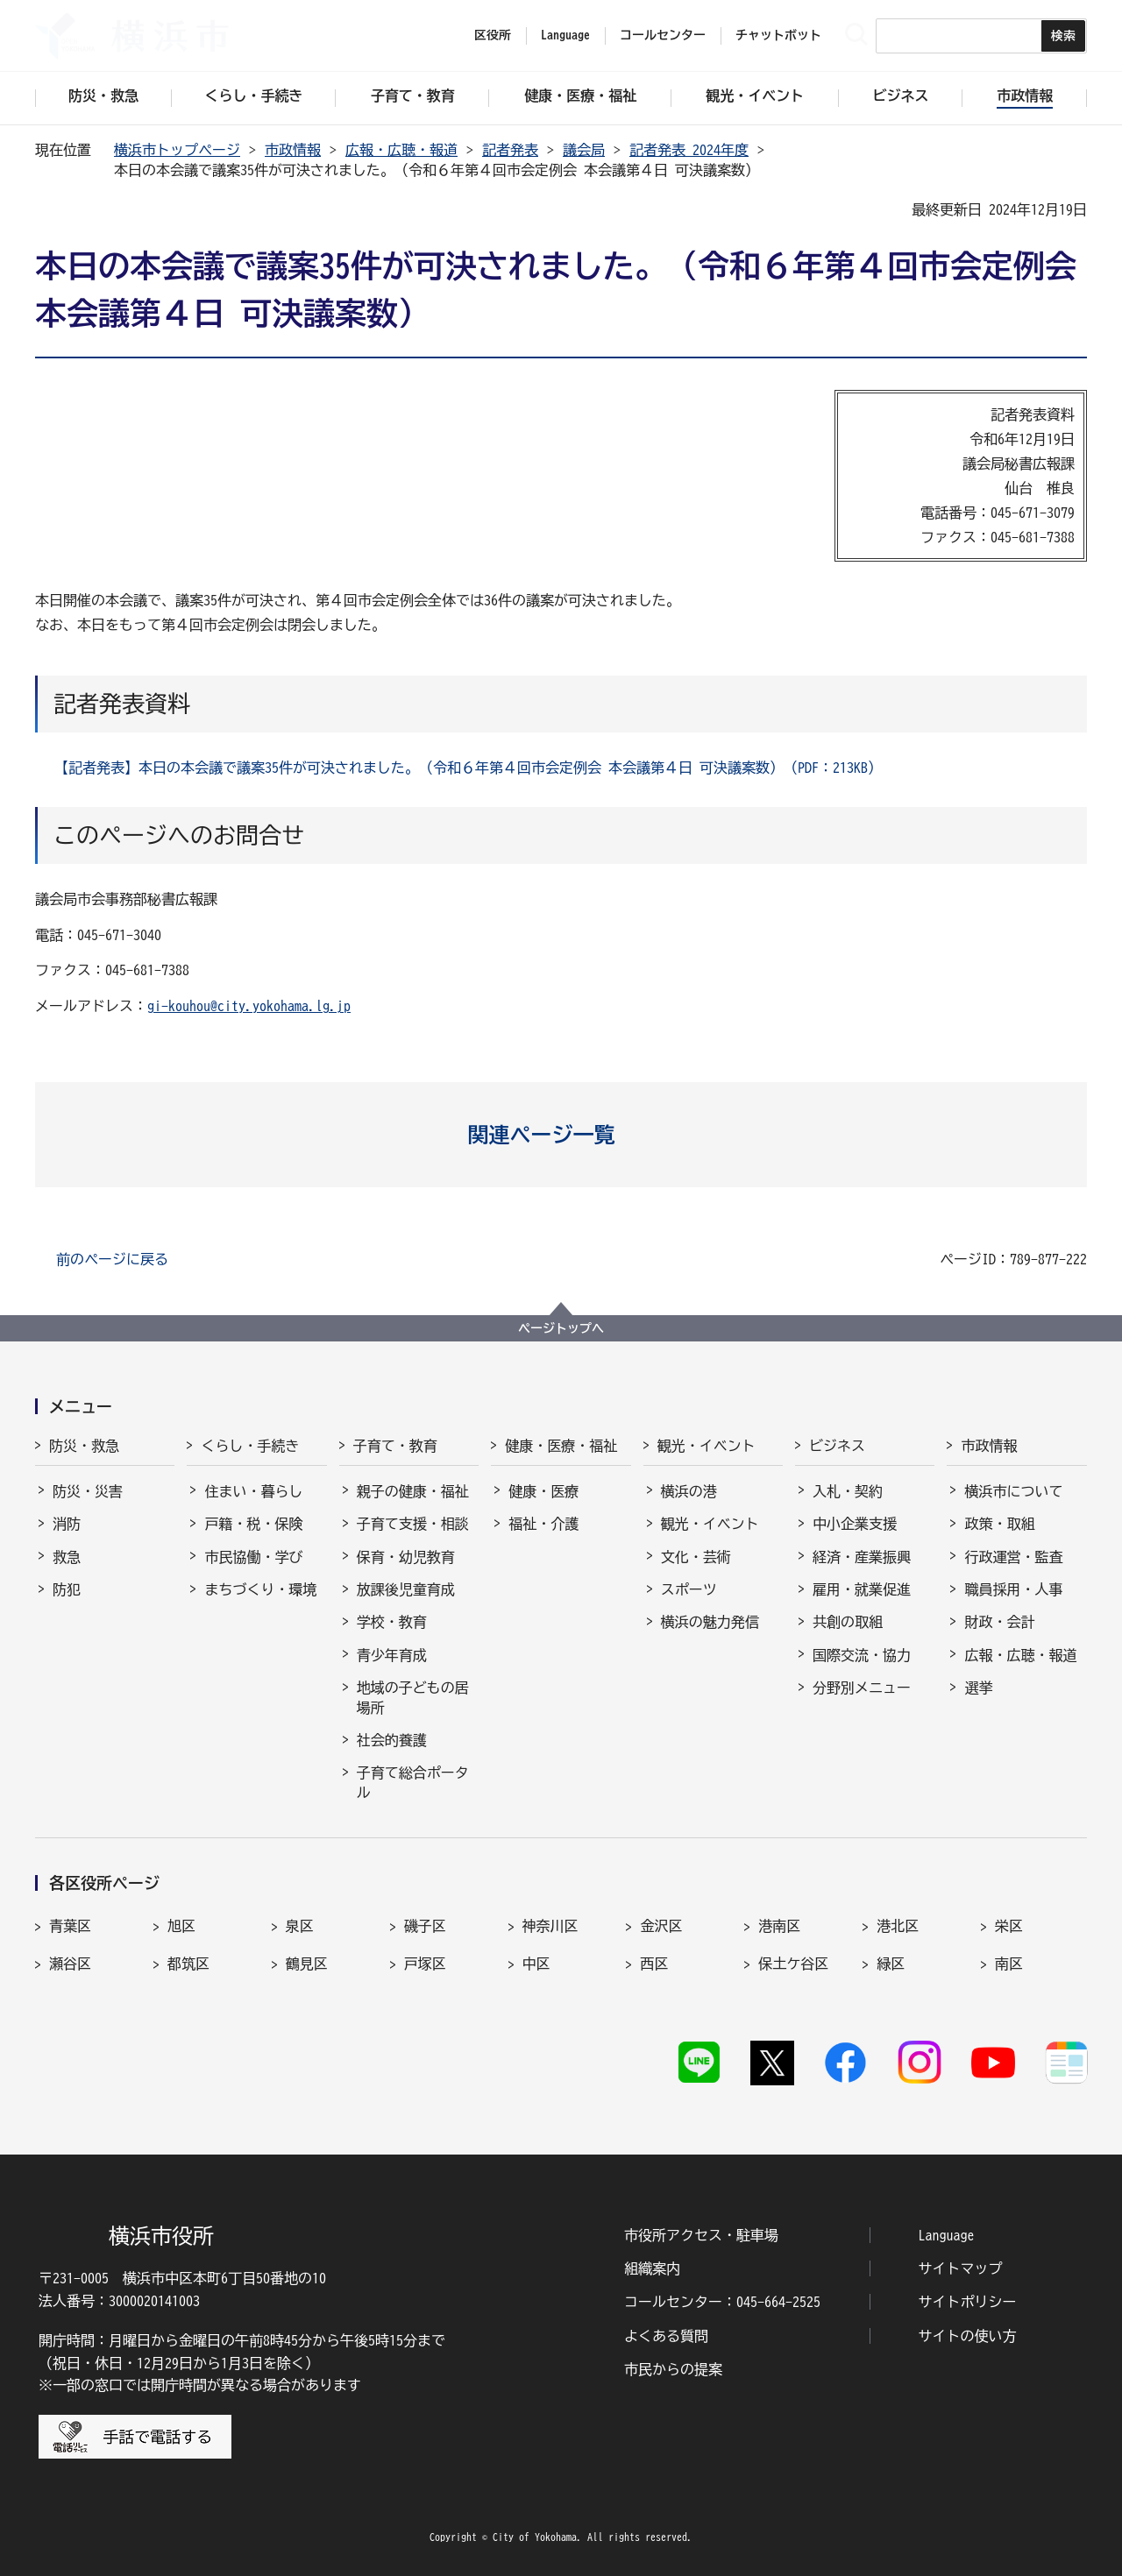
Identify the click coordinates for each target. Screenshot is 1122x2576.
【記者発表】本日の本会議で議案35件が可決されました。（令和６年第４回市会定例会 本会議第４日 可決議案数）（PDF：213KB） (468, 768)
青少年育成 (392, 1655)
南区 (1009, 1964)
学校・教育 (392, 1622)
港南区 (779, 1926)
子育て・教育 (395, 1446)
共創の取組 (848, 1622)
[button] (561, 1135)
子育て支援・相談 (413, 1524)
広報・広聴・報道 (401, 150)
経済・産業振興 (862, 1557)
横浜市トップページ (177, 150)
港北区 (898, 1926)
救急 (67, 1557)
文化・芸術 (696, 1557)
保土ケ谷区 (793, 1964)
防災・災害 (88, 1491)
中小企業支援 (855, 1524)
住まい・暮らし (253, 1491)
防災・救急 (84, 1446)
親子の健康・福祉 (413, 1491)
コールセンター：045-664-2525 (722, 2302)
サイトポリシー (968, 2302)
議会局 (584, 150)
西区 (654, 1964)
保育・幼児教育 (406, 1557)
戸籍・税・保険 (253, 1524)
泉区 (300, 1926)
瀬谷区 (70, 1964)
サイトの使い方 (968, 2336)
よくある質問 (666, 2336)
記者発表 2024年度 (689, 150)
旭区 (181, 1926)
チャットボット (778, 35)
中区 (536, 1964)
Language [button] (565, 35)
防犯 (67, 1589)
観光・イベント (706, 1446)
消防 (67, 1524)
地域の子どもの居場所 (413, 1697)
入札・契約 (848, 1491)
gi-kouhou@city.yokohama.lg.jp (249, 1006)
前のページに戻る (112, 1259)
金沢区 (661, 1926)
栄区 (1009, 1926)
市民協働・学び (253, 1557)
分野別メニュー (862, 1688)
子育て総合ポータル (413, 1782)
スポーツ (689, 1589)
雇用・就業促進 (862, 1589)
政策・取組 (999, 1524)
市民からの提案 (673, 2369)
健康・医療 (543, 1491)
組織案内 (652, 2268)
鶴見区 (307, 1964)
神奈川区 (550, 1926)
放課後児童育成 (406, 1589)
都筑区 (188, 1964)
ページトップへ (561, 1328)
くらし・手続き (250, 1446)
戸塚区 (425, 1964)
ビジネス (837, 1446)
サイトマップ (961, 2268)
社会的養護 (392, 1740)
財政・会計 (999, 1622)
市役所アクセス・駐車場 (701, 2235)
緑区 (891, 1964)
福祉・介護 (543, 1524)
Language (947, 2235)
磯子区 (425, 1926)
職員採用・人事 (1013, 1589)
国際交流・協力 (862, 1655)
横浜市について (1013, 1491)
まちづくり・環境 (260, 1589)
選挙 (978, 1688)
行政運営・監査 (1013, 1557)
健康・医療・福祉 (561, 1446)
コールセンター (663, 35)
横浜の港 (689, 1491)
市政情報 (293, 150)
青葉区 (70, 1926)
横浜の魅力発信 (710, 1622)
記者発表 (510, 150)
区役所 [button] (492, 35)
